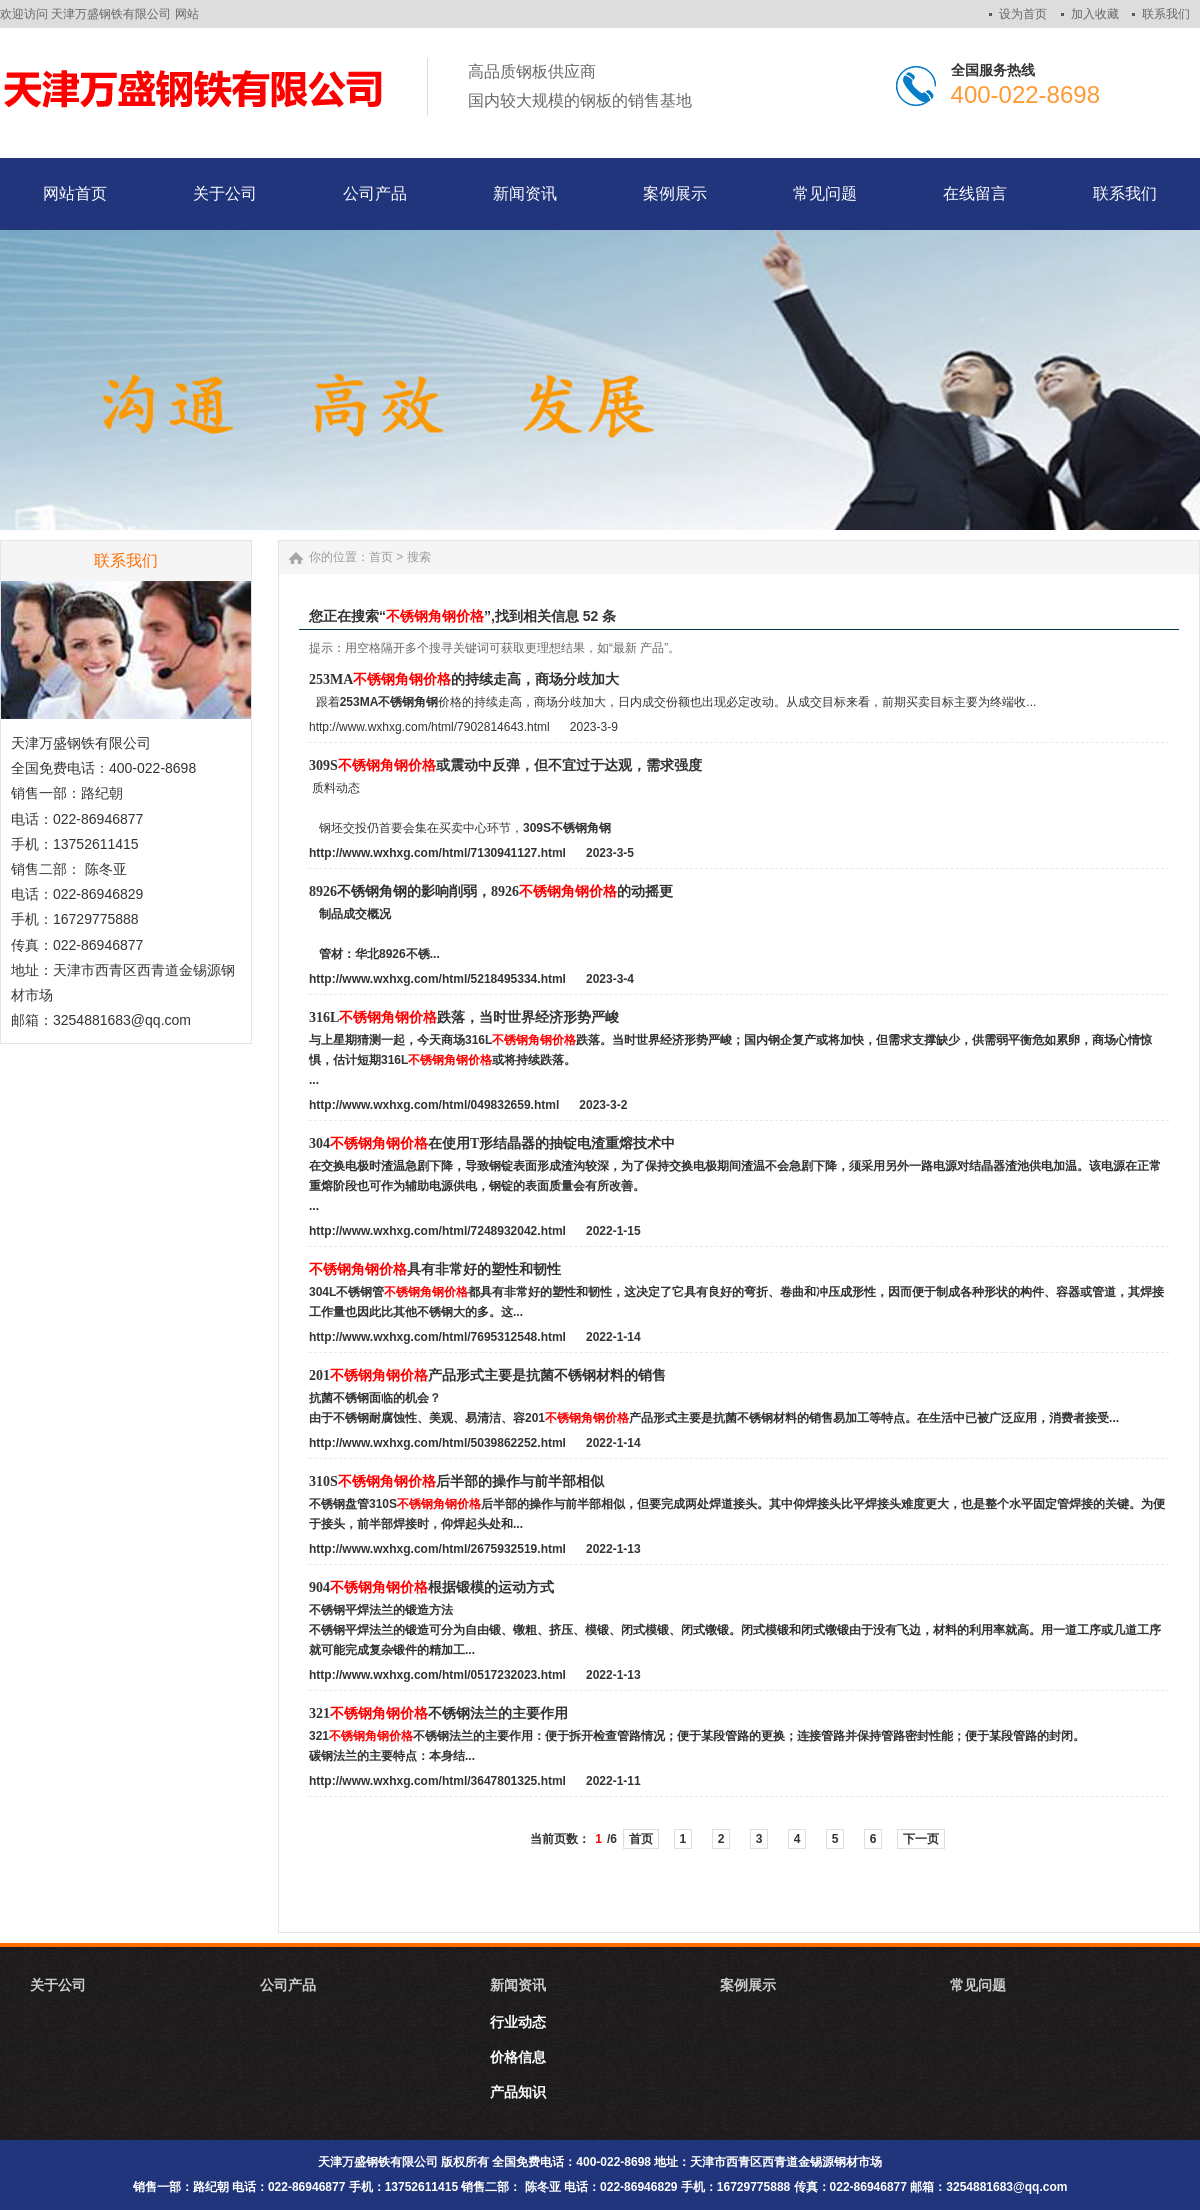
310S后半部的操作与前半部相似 (456, 1481)
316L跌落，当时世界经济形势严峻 (464, 1017)
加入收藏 (1095, 14)
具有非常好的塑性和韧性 (435, 1269)
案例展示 (748, 1985)
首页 (381, 557)
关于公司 (58, 1985)
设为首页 (1023, 14)
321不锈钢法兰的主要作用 (438, 1713)
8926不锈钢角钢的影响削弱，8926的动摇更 (491, 891)
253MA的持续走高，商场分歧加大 (464, 679)
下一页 (921, 1839)
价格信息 (518, 2057)
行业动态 (518, 2022)
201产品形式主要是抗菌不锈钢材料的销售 (487, 1375)
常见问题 (978, 1985)
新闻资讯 (518, 1985)
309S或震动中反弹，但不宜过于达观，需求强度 (505, 765)
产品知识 (518, 2092)
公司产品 (288, 1985)
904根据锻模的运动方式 (431, 1587)
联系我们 (1166, 14)
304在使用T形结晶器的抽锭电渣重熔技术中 (492, 1143)
